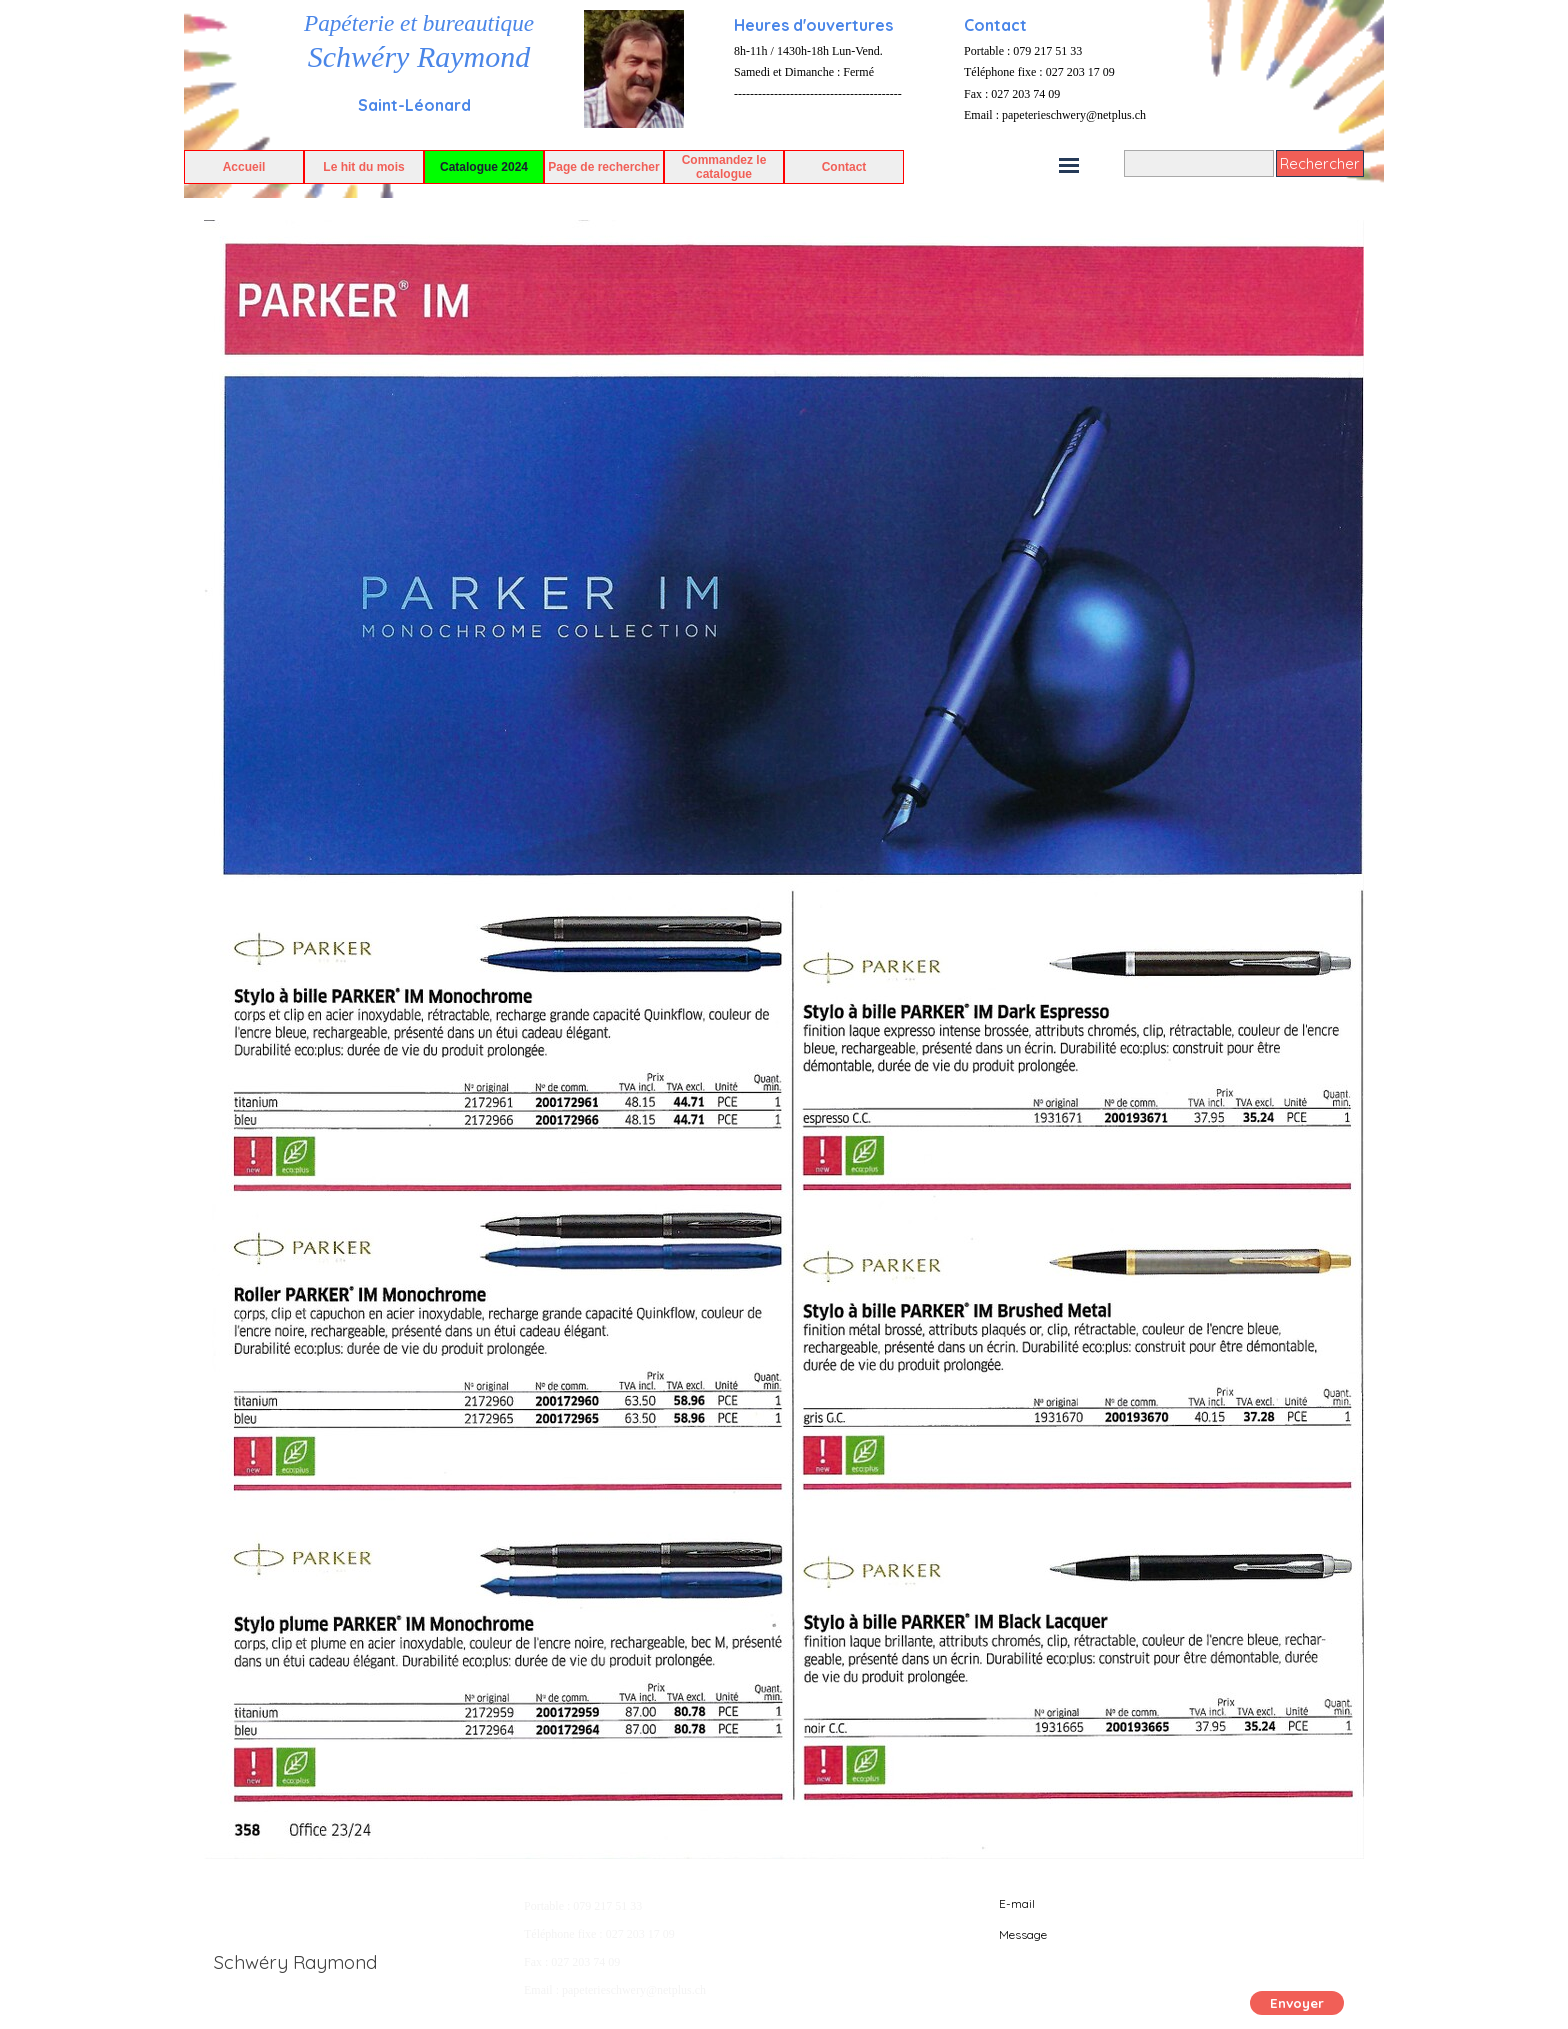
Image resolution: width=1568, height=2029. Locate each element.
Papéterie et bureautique (419, 23)
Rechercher (1320, 163)
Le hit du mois (363, 167)
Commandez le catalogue (724, 167)
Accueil (244, 167)
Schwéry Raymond (419, 56)
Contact (844, 167)
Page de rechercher (603, 167)
